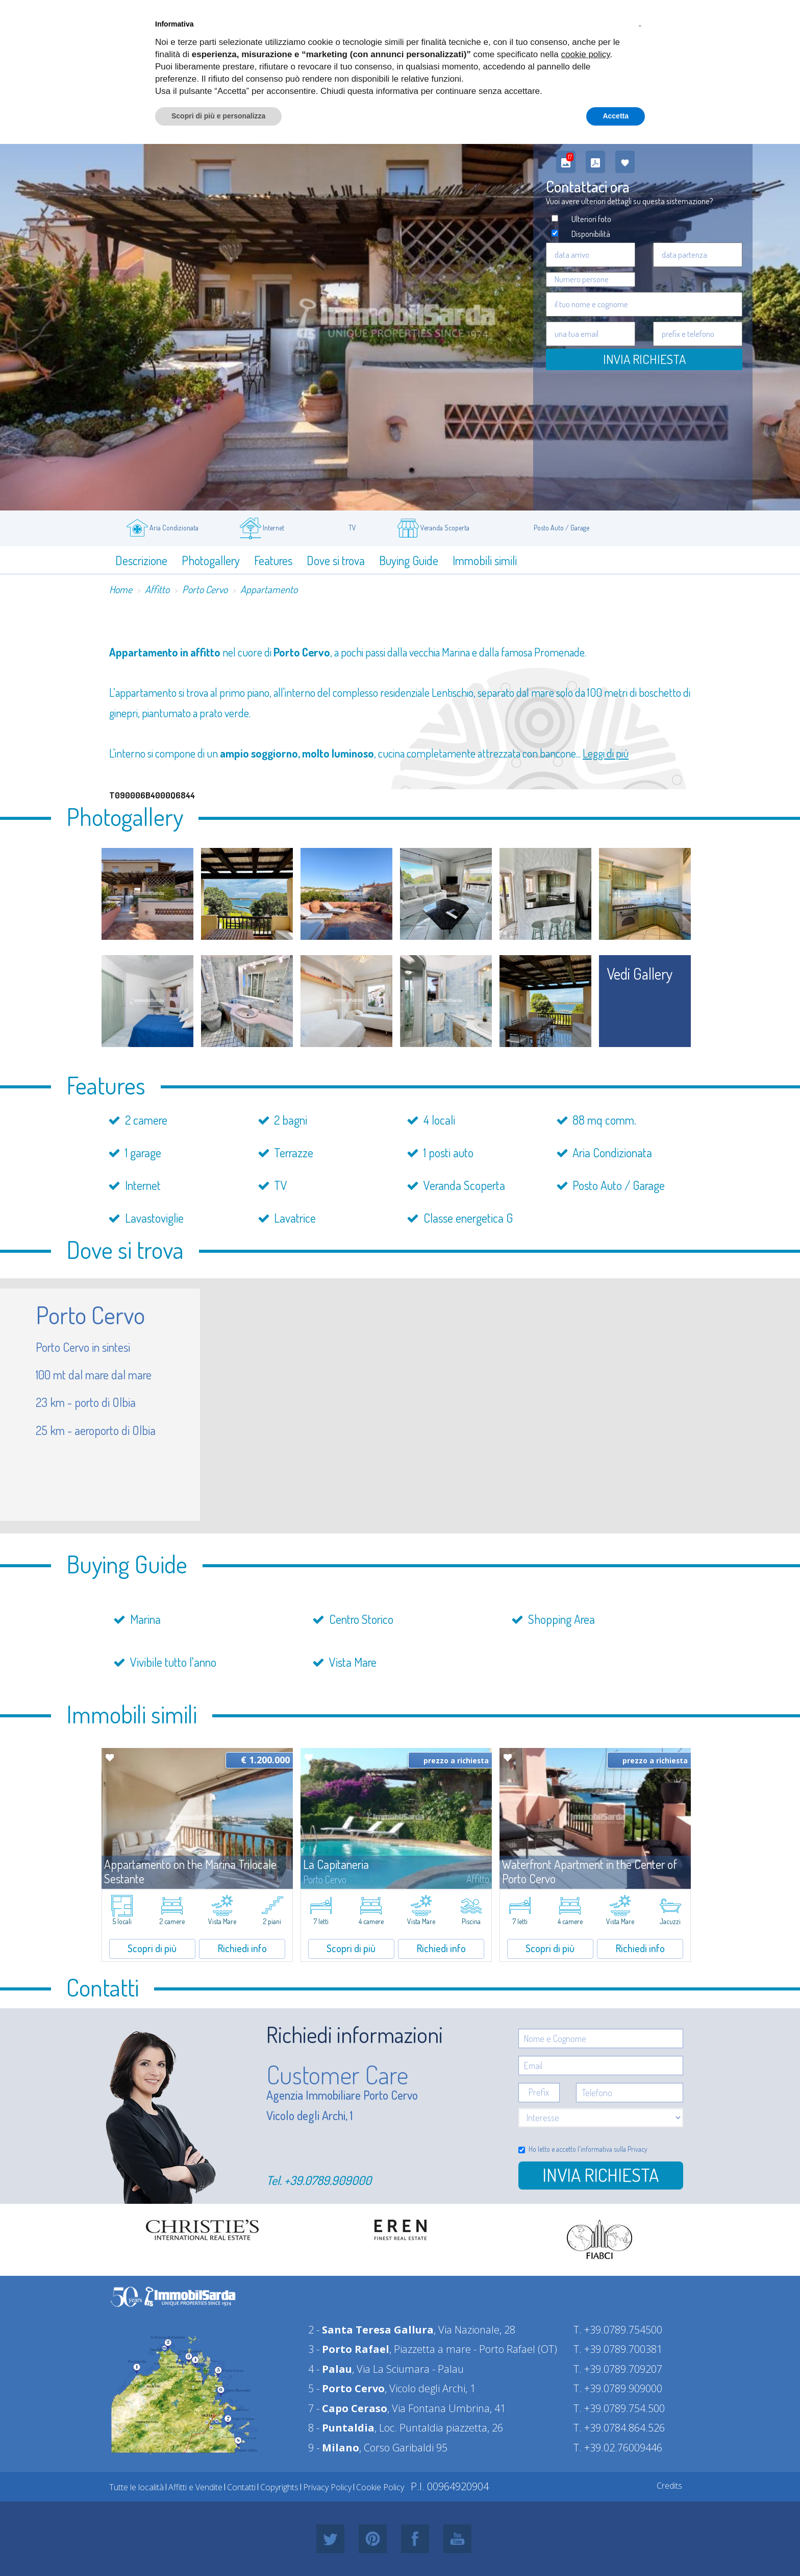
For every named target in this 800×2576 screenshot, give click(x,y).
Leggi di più (606, 753)
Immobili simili (485, 560)
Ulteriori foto (591, 218)
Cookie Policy (380, 2487)
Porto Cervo (205, 589)
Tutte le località (136, 2487)
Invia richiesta (600, 2174)
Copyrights (279, 2487)
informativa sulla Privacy (614, 2149)
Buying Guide (408, 560)
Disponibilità (590, 233)
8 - (341, 2428)
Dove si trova (336, 560)
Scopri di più (152, 1948)
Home (120, 589)
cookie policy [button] (585, 54)
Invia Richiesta (644, 359)
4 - (330, 2369)
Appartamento (268, 589)
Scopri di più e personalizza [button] (218, 116)
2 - (371, 2330)
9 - (333, 2448)
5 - (346, 2388)
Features (273, 560)
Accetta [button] (616, 116)
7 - (347, 2408)
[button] (640, 24)
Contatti (241, 2487)
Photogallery (211, 560)
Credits (669, 2485)
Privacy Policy (327, 2487)
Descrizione (141, 560)
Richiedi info (242, 1948)
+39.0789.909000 (327, 2180)
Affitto (157, 589)
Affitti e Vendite (195, 2487)
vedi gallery (640, 973)
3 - (348, 2349)
